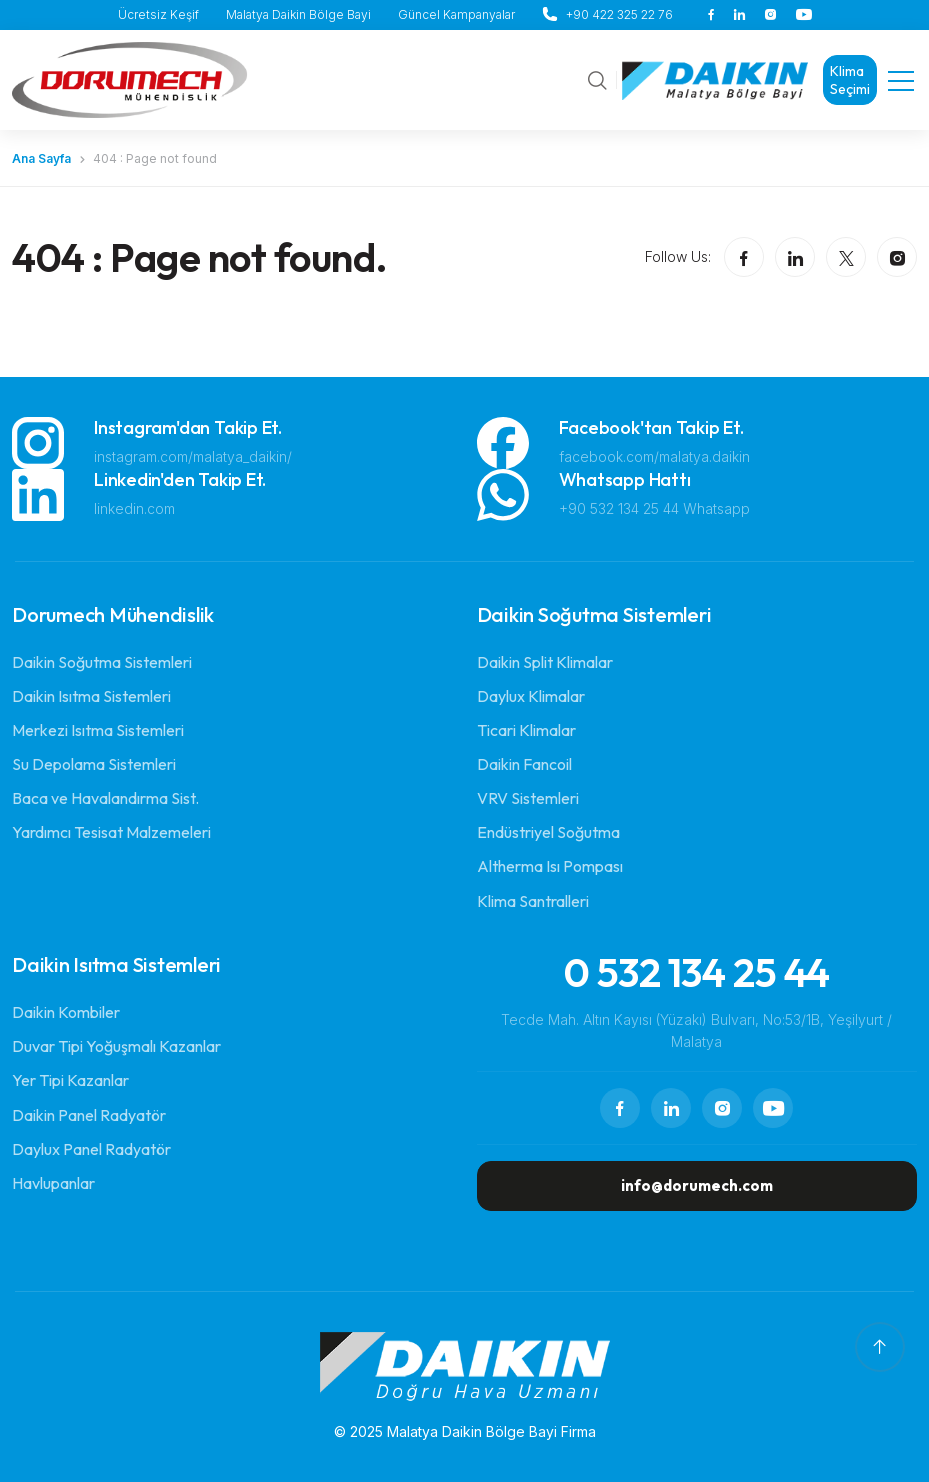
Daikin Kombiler (66, 1012)
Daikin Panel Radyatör (89, 1115)
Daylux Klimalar (531, 696)
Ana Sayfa (41, 158)
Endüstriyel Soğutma (548, 832)
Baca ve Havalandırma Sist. (105, 798)
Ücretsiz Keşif (158, 14)
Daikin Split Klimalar (545, 662)
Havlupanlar (53, 1183)
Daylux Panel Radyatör (91, 1149)
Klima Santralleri (533, 901)
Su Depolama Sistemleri (94, 764)
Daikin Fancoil (524, 764)
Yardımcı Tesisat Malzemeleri (111, 832)
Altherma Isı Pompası (550, 866)
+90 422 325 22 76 (619, 14)
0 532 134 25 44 (697, 972)
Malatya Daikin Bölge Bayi (298, 14)
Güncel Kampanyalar (456, 14)
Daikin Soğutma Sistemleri (102, 662)
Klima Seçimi (850, 80)
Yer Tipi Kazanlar (70, 1080)
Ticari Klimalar (526, 730)
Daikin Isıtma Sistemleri (91, 696)
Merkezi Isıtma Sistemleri (98, 730)
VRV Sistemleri (528, 798)
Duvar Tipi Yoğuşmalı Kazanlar (116, 1046)
